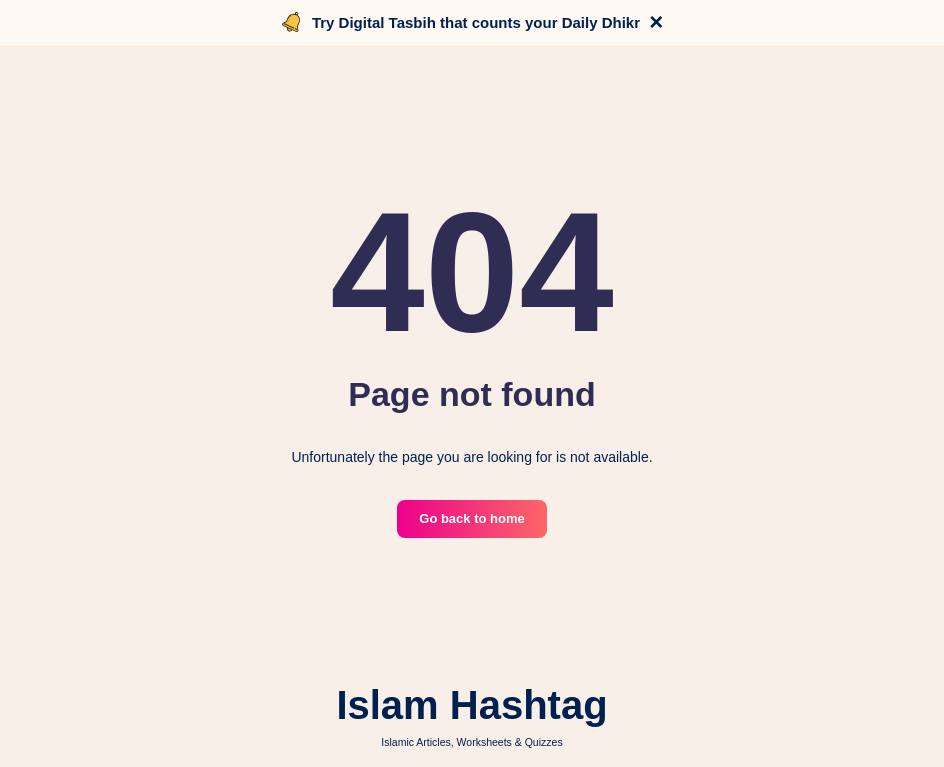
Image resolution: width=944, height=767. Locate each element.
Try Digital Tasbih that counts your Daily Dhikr (476, 22)
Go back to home (471, 518)
